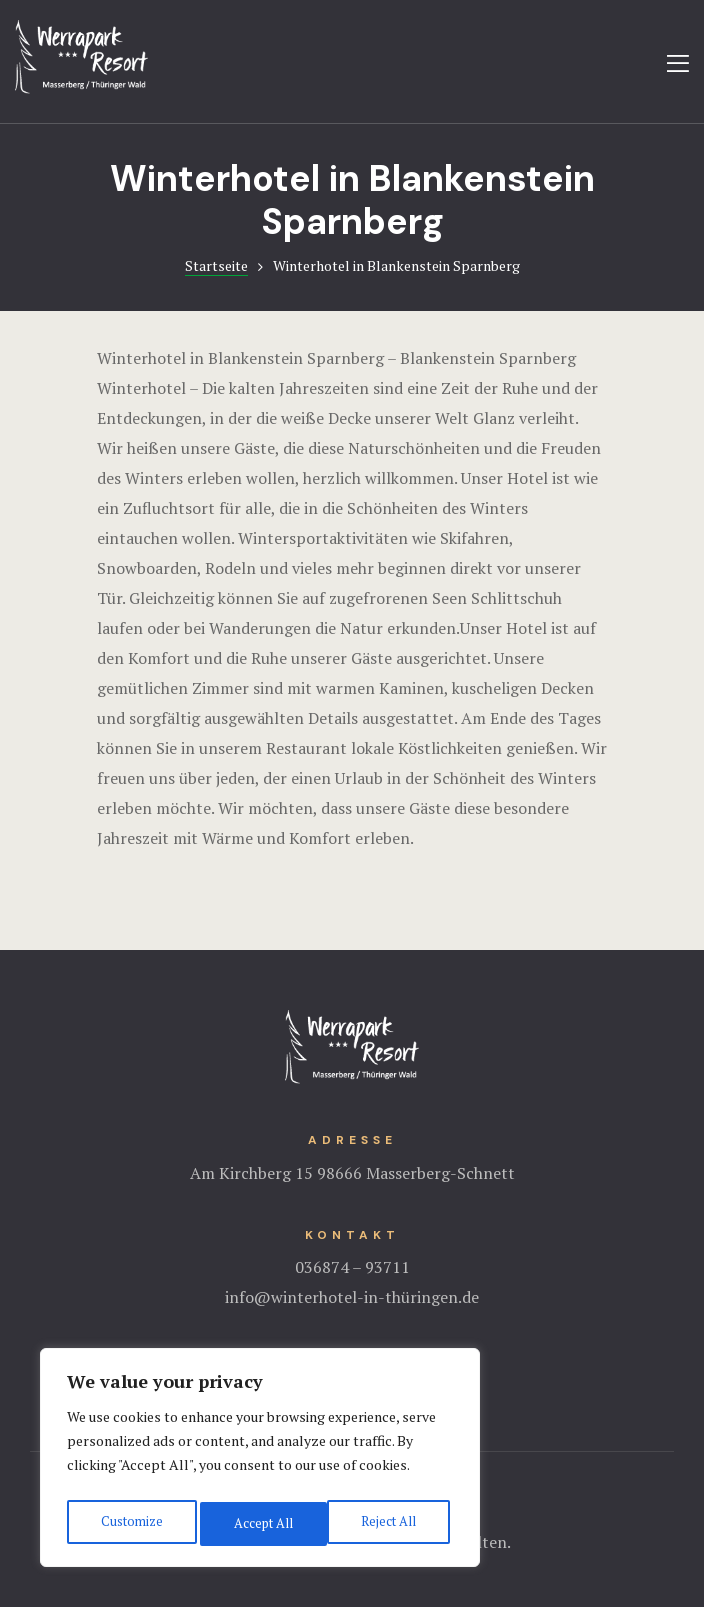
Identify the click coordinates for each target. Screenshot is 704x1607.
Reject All (260, 1523)
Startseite (216, 265)
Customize (129, 1523)
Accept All (390, 1523)
